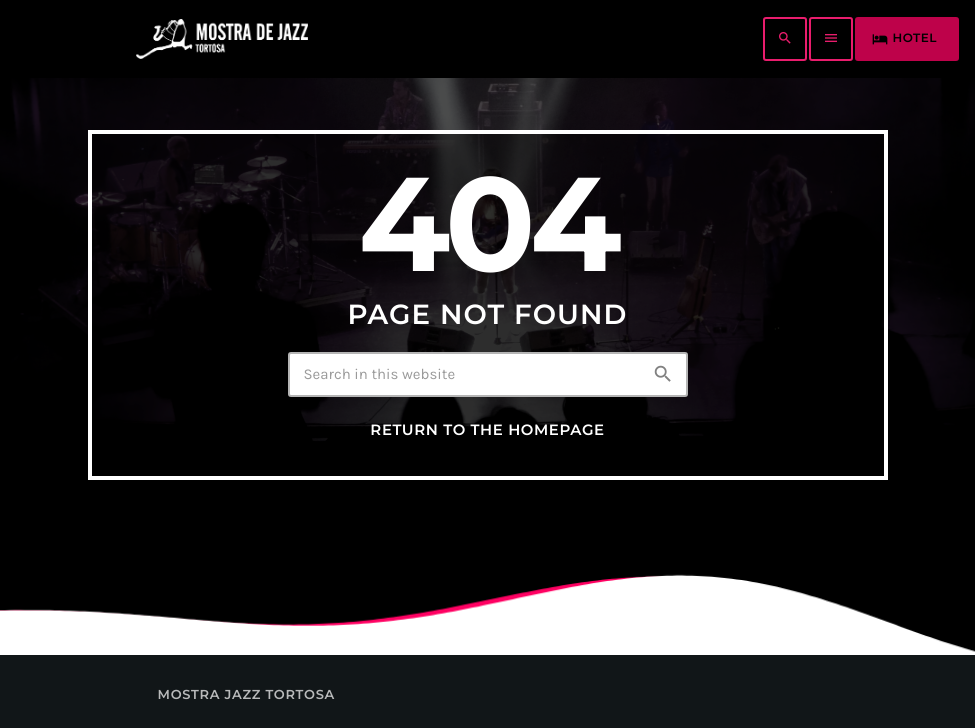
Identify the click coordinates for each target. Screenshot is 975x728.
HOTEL (904, 39)
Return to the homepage (487, 430)
